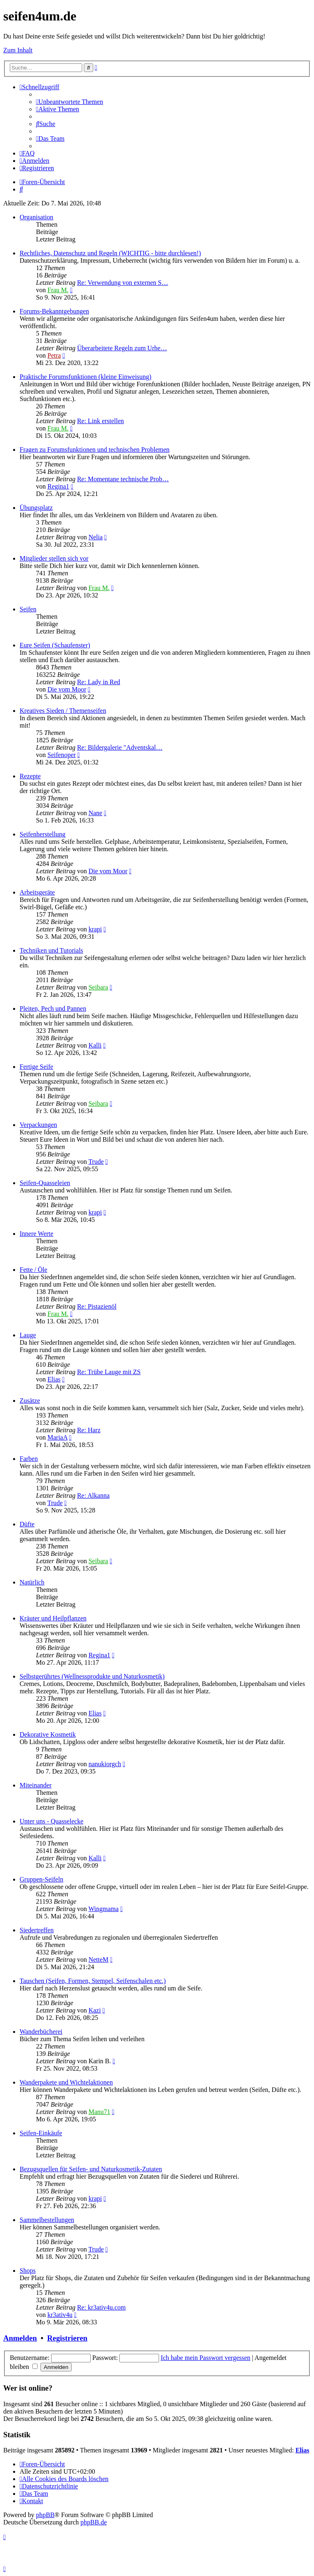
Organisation (36, 217)
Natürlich (32, 1582)
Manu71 (99, 2111)
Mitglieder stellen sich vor (54, 558)
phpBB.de (94, 2522)
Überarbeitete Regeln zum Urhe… (122, 348)
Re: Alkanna (93, 1495)
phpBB (45, 2514)
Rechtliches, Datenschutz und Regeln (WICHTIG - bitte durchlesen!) (110, 253)
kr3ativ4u (59, 2314)
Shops (28, 2270)
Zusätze (30, 1400)
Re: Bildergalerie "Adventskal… (119, 747)
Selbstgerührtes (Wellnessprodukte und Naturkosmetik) (92, 1676)
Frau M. (58, 289)
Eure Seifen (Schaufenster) (55, 645)
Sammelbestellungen (47, 2219)
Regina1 (58, 486)
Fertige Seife (36, 1066)
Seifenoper (61, 754)
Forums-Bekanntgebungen (54, 311)
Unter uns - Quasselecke (51, 1821)
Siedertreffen (37, 1930)
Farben (29, 1458)
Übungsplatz (36, 507)
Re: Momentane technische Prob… (122, 479)
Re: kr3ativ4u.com (101, 2307)
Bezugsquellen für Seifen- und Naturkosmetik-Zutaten (91, 2169)
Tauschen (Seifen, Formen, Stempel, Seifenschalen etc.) (93, 1980)
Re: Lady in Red (98, 681)
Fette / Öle (33, 1269)
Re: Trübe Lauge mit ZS (109, 1371)
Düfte (27, 1524)
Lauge (28, 1335)
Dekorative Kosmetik (48, 1734)
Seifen (28, 609)
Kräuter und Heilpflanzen (53, 1618)
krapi (95, 929)
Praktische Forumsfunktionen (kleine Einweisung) (85, 376)
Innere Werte (36, 1233)
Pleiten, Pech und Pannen (53, 1008)
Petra (54, 355)
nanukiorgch (104, 1763)
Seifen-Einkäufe (41, 2133)
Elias (54, 1379)
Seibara (98, 987)
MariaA (57, 1437)
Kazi (94, 2010)
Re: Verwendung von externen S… (122, 282)
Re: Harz (88, 1430)
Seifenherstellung (42, 834)
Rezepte (30, 776)
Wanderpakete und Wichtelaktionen (66, 2082)
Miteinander (36, 1785)
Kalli (94, 1045)
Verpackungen (38, 1124)
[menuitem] (69, 101)
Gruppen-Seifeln (41, 1879)
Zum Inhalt (18, 50)
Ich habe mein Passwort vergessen (205, 2357)
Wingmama (103, 1908)
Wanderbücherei (41, 2031)
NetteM (98, 1959)
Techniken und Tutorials (51, 950)
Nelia (95, 537)
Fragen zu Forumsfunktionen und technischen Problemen (95, 449)
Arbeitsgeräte (37, 892)
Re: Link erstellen (100, 420)
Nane (95, 812)
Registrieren (67, 2338)
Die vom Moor (66, 689)
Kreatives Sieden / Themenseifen (63, 710)
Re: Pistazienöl (96, 1306)
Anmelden (20, 2338)
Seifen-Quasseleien (45, 1182)
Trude (96, 1161)
